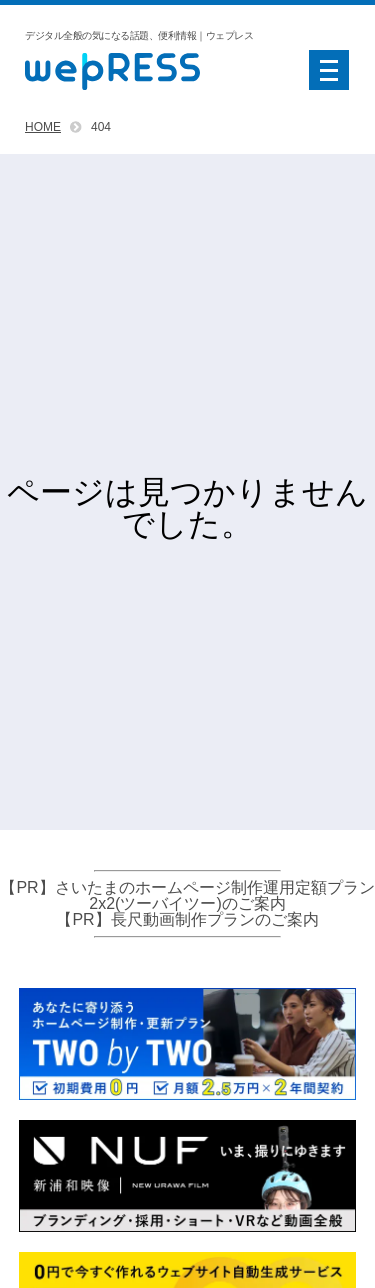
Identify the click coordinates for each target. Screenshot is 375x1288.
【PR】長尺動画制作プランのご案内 (187, 919)
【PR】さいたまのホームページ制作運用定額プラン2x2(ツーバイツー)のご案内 (187, 895)
